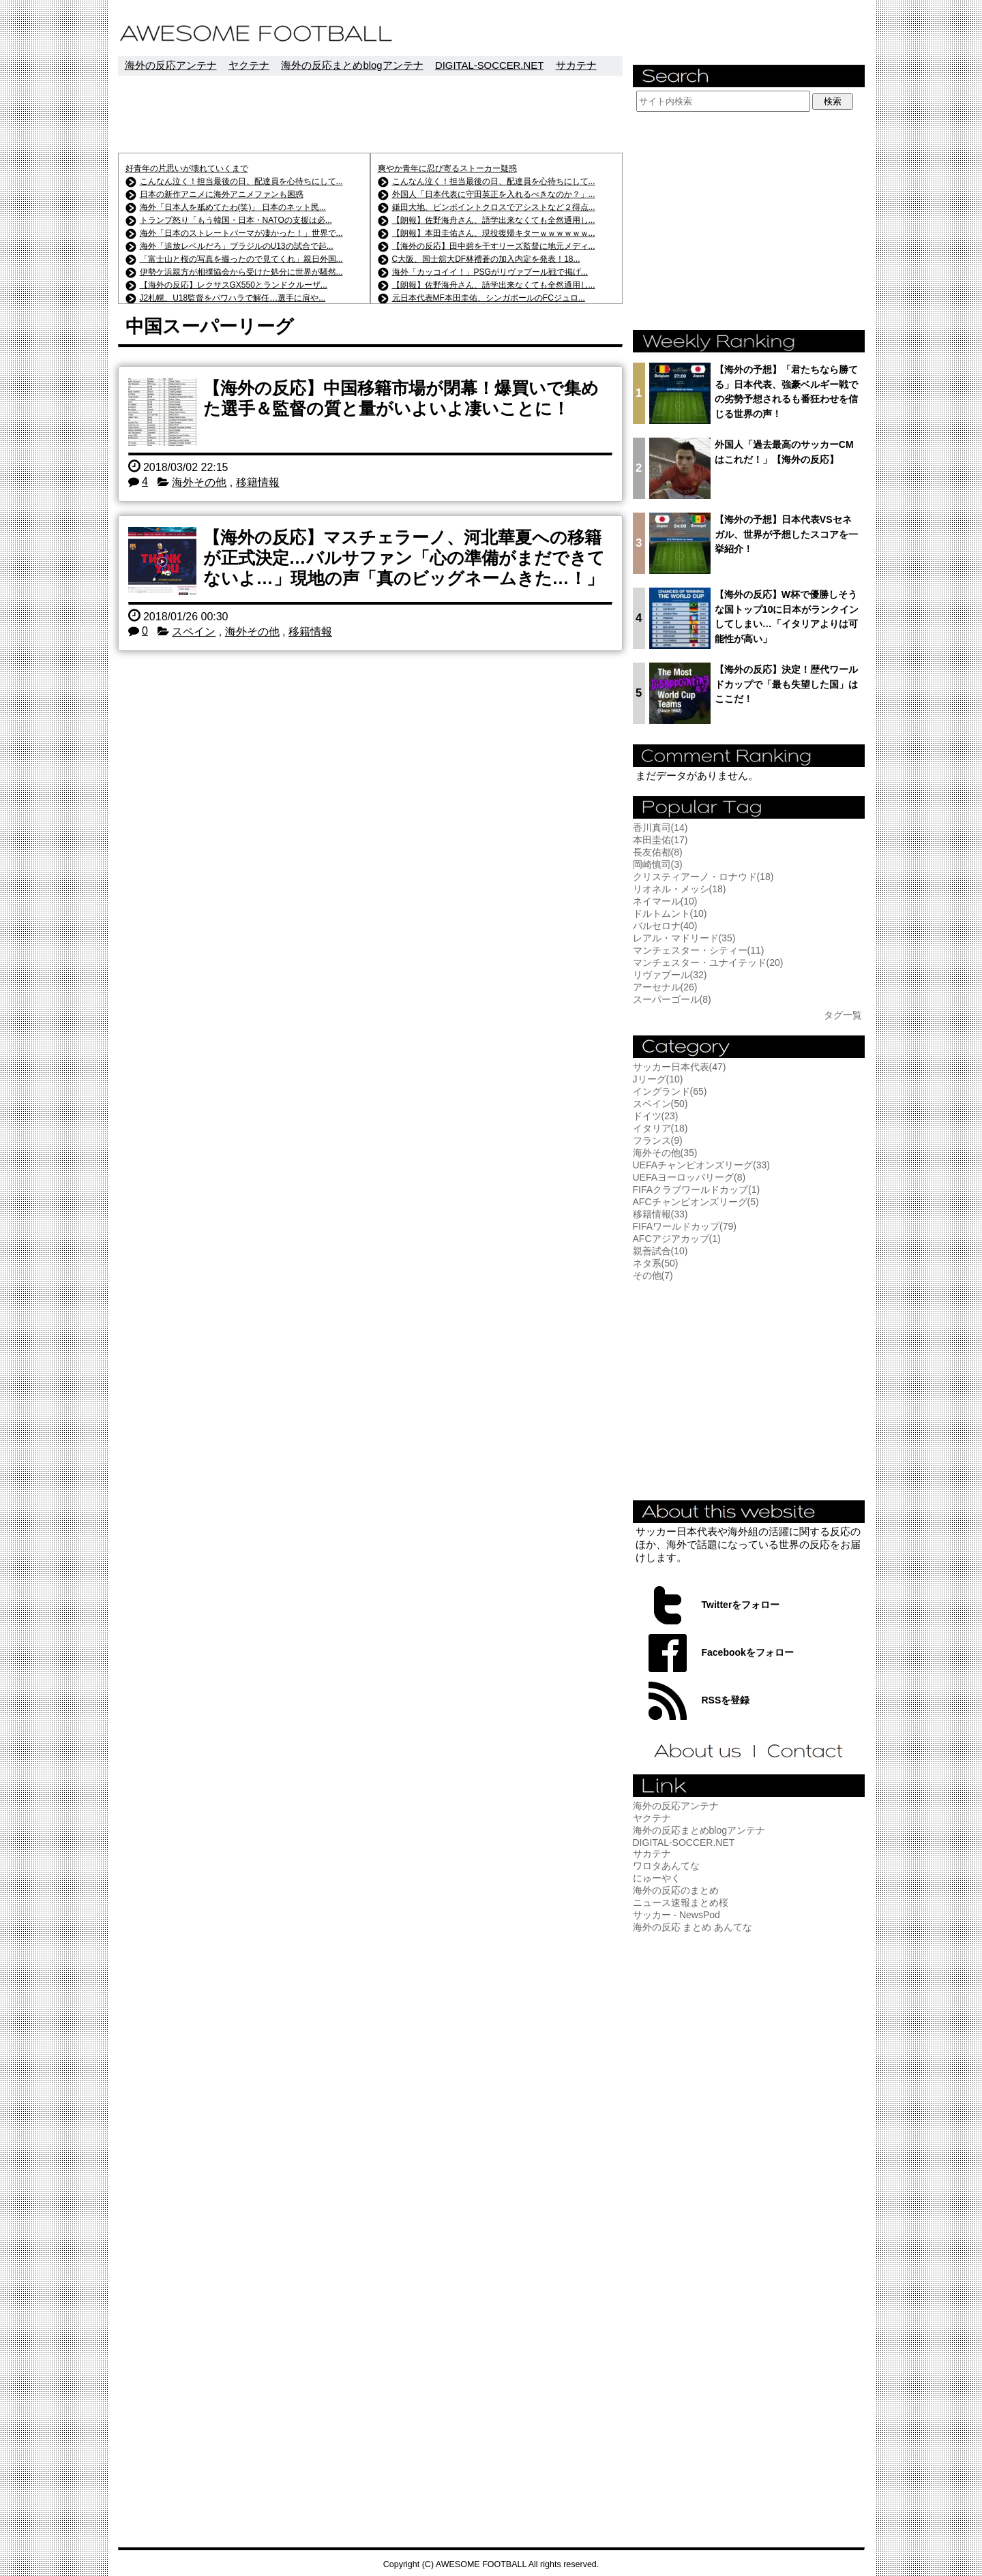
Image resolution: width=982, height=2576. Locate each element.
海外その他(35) (665, 1152)
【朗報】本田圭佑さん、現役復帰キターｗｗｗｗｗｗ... (493, 233)
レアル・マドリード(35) (684, 938)
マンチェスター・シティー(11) (698, 950)
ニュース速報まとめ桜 (680, 1902)
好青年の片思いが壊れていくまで (186, 168)
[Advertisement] (370, 114)
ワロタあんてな (666, 1865)
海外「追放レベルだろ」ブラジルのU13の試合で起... (236, 246)
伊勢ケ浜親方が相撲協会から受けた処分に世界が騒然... (241, 272)
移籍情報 (258, 482)
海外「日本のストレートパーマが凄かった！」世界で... (241, 233)
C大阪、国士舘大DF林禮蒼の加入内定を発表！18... (486, 259)
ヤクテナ (248, 65)
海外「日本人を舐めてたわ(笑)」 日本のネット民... (233, 207)
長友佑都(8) (658, 852)
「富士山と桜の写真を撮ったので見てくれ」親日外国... (241, 259)
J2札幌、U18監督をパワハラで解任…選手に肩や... (233, 298)
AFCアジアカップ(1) (677, 1238)
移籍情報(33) (660, 1214)
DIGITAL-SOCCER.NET (489, 65)
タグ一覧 (843, 1015)
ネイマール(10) (665, 901)
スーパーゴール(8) (672, 999)
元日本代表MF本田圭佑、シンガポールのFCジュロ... (488, 298)
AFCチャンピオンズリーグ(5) (696, 1201)
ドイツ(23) (656, 1115)
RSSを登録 (726, 1700)
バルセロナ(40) (665, 925)
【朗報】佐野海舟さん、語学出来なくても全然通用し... (493, 220)
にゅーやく (657, 1878)
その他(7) (653, 1275)
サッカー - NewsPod (676, 1914)
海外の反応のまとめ (676, 1890)
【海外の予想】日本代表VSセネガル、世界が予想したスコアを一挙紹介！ (786, 534)
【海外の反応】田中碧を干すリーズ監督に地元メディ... (493, 246)
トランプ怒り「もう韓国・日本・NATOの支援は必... (236, 220)
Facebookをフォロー (748, 1652)
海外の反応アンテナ (171, 65)
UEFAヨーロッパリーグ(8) (689, 1177)
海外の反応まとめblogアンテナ (352, 65)
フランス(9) (658, 1140)
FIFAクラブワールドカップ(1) (696, 1189)
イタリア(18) (660, 1128)
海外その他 (199, 482)
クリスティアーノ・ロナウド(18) (703, 876)
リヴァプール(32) (670, 974)
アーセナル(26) (665, 987)
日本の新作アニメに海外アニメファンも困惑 (221, 194)
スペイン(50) (660, 1103)
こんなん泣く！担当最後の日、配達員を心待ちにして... (241, 181)
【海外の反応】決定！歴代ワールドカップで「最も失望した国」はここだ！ (786, 684)
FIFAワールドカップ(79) (684, 1226)
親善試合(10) (660, 1250)
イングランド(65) (670, 1091)
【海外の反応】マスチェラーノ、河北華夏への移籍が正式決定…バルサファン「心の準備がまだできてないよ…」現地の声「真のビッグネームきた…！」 (404, 558)
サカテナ (576, 65)
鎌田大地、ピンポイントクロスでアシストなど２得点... (493, 207)
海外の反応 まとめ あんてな (693, 1927)
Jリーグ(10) (658, 1079)
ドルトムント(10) (670, 913)
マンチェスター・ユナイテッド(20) (708, 962)
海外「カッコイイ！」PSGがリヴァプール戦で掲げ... (490, 272)
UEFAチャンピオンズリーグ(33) (701, 1165)
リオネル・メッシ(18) (679, 888)
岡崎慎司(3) (658, 864)
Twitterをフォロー (741, 1604)
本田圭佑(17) (660, 839)
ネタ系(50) (656, 1263)
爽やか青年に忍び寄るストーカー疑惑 (447, 168)
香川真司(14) (660, 827)
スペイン (193, 631)
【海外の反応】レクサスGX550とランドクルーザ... (233, 285)
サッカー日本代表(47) (679, 1066)
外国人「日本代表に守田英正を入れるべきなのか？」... (493, 194)
